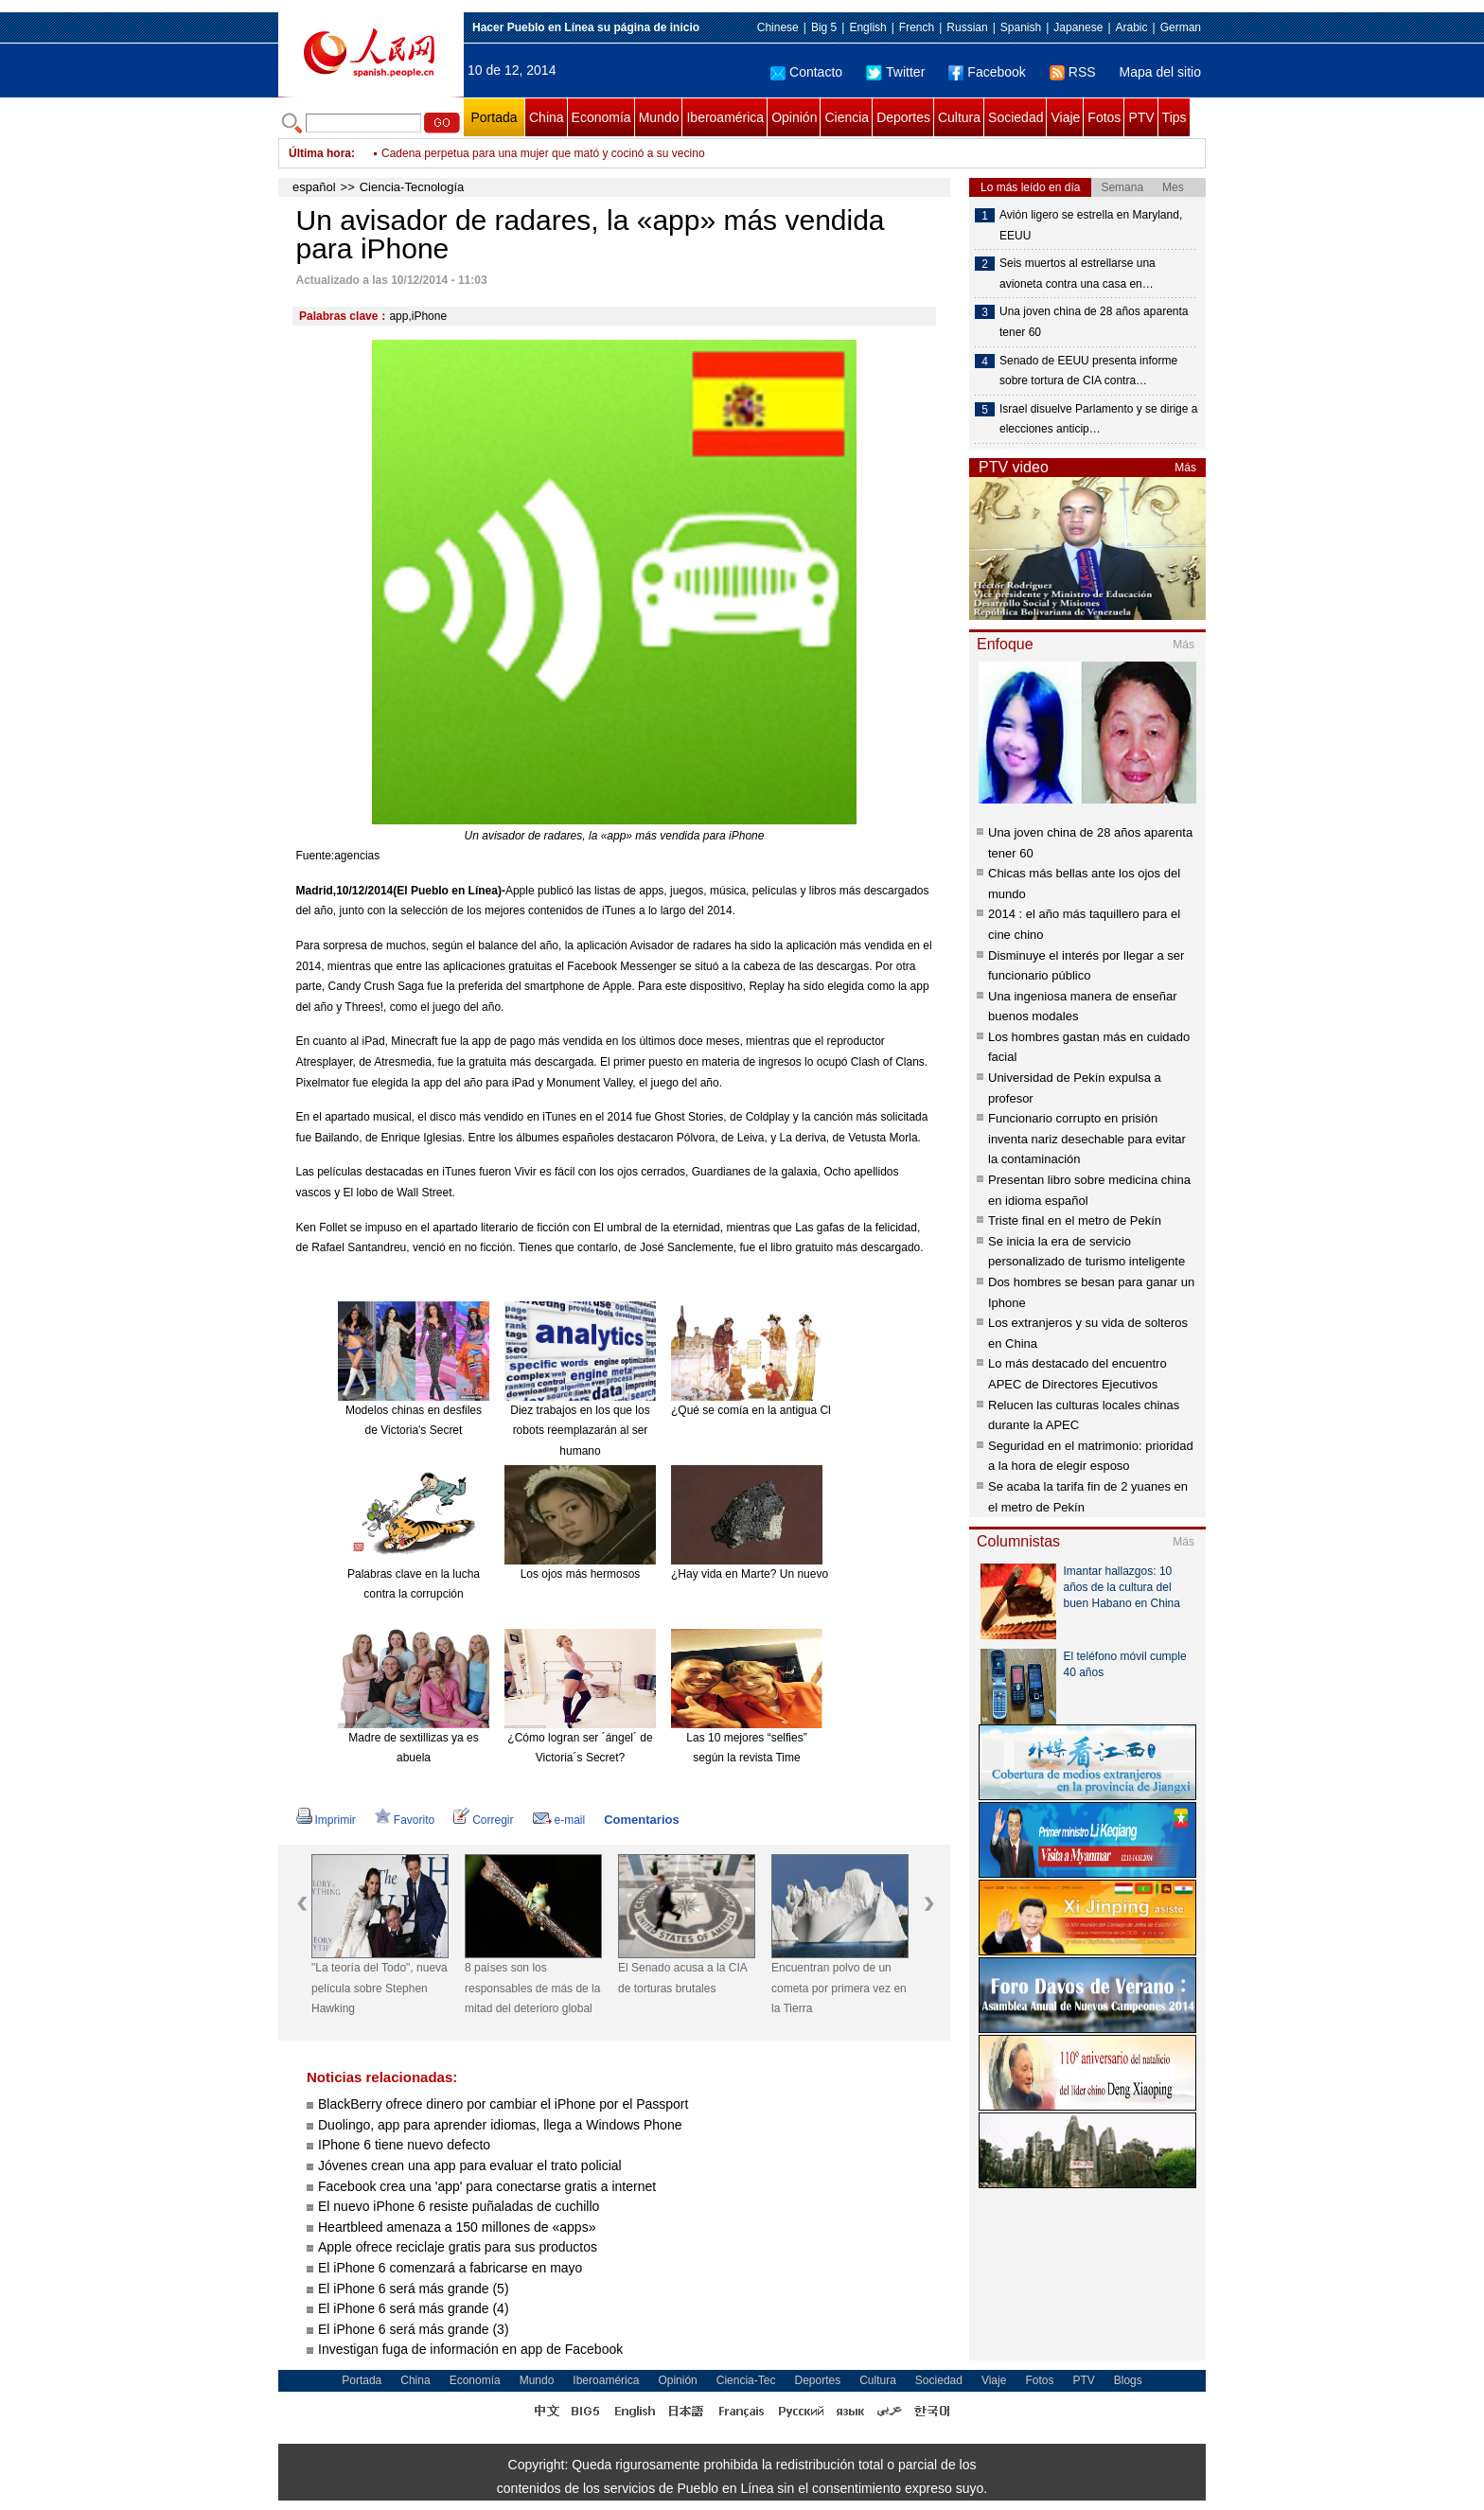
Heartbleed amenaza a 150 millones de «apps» (456, 2227)
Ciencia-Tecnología (412, 187)
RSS (1073, 72)
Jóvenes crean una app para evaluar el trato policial (470, 2165)
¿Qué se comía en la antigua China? (763, 1410)
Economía (601, 117)
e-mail (559, 1820)
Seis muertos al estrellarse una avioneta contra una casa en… (1077, 273)
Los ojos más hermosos (581, 1574)
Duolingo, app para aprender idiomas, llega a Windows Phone (499, 2124)
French (916, 27)
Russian (966, 27)
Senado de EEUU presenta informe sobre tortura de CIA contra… (1088, 371)
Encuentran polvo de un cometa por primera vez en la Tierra (839, 1988)
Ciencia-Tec (746, 2380)
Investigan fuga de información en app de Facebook (470, 2349)
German (1180, 27)
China (546, 117)
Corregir (483, 1820)
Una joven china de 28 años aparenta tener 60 (1093, 322)
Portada (493, 117)
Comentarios (641, 1819)
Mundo (659, 117)
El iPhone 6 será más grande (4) (413, 2308)
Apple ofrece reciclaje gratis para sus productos (457, 2246)
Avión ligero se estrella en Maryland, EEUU (1090, 225)
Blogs (1128, 2380)
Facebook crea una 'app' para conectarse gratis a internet (487, 2186)
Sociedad (1015, 117)
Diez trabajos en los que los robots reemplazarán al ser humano (579, 1431)
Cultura (959, 117)
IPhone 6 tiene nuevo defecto (406, 2144)
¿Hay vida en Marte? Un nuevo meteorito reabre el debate (817, 1574)
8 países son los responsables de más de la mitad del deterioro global (532, 1988)
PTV (1141, 117)
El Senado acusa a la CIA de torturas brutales (682, 1978)
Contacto (806, 72)
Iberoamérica (725, 117)
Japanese (1078, 27)
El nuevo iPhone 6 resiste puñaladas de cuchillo (458, 2206)
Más (1185, 467)
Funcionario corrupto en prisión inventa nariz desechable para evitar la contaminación (1087, 1138)
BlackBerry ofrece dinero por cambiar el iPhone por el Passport (503, 2104)
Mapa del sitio (1160, 72)
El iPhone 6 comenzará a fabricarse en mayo (450, 2267)
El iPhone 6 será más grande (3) (413, 2329)
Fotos (1104, 117)
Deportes (903, 117)
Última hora (320, 153)
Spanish (1020, 27)
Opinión (794, 117)
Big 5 (824, 27)
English (867, 27)
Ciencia (846, 117)
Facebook (986, 72)
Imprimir (326, 1820)
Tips (1174, 117)
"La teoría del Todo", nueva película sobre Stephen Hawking (379, 1988)
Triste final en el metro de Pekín (1074, 1220)
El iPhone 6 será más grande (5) (413, 2288)
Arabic (1132, 27)
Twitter (895, 72)
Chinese (778, 27)
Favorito (404, 1820)
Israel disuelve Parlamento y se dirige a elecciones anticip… (1098, 419)
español (314, 187)
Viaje (1065, 117)
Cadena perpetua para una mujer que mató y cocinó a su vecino (543, 153)
